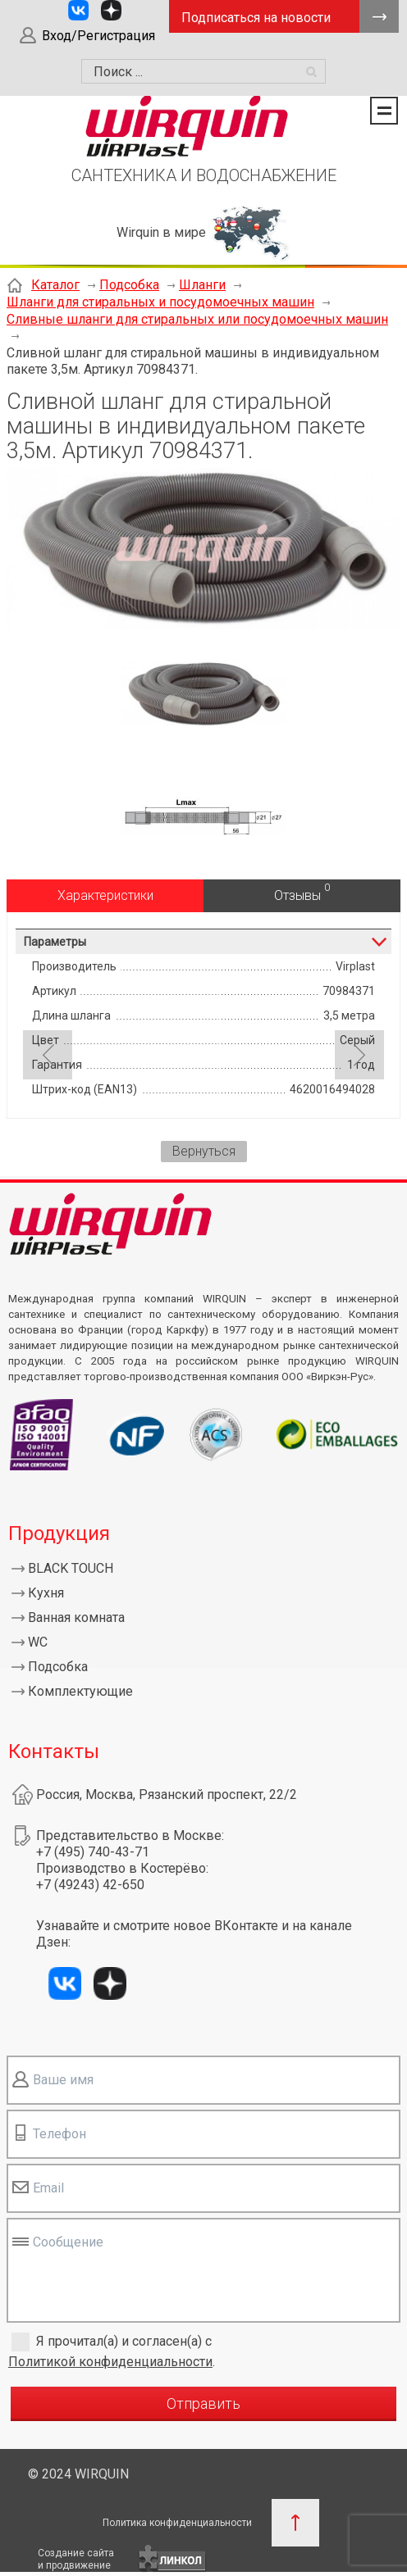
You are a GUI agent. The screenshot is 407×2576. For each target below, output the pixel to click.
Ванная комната (76, 1617)
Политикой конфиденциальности (110, 2361)
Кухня (46, 1593)
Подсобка (129, 285)
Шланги (202, 285)
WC (38, 1642)
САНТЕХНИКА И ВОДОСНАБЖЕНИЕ (203, 175)
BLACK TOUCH (70, 1568)
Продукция (59, 1533)
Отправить (203, 2403)
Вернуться (204, 1151)
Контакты (53, 1751)
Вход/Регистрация (98, 35)
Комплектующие (80, 1691)
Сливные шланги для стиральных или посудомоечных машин (197, 319)
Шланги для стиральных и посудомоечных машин (160, 302)
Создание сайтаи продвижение (76, 2559)
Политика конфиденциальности (177, 2522)
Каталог (55, 285)
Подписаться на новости (256, 17)
